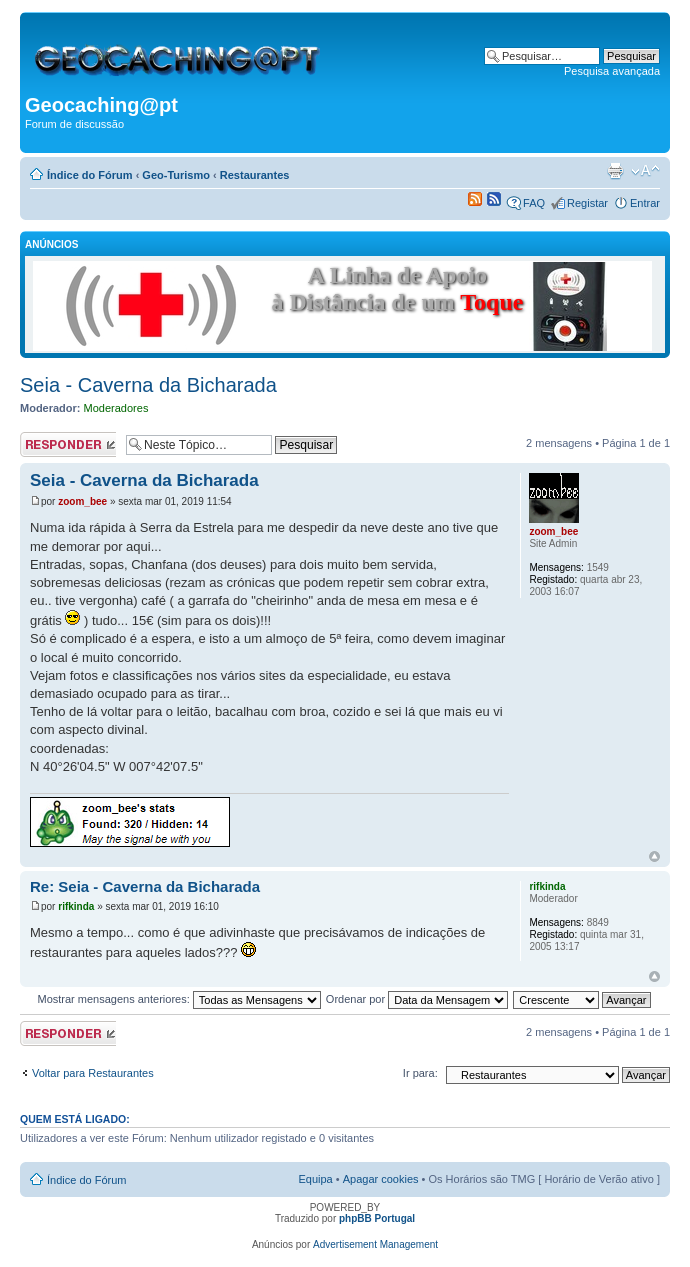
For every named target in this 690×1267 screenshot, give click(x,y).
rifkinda (76, 906)
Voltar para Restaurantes (93, 1073)
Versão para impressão (615, 171)
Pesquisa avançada (612, 71)
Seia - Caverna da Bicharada (148, 385)
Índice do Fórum (90, 175)
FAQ (534, 203)
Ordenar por (417, 999)
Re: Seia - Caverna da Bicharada (145, 886)
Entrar (645, 203)
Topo (654, 856)
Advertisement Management (375, 1244)
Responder (68, 444)
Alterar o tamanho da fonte (645, 171)
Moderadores (116, 408)
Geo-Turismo (176, 175)
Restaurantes (255, 175)
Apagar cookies (381, 1179)
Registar (587, 203)
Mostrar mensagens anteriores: (178, 999)
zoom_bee (82, 501)
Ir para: (420, 1073)
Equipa (315, 1179)
